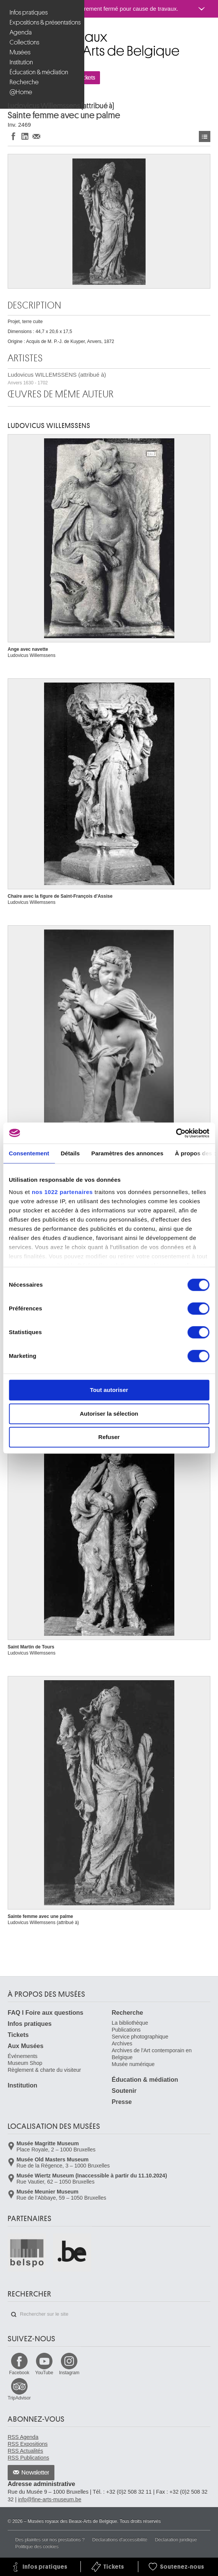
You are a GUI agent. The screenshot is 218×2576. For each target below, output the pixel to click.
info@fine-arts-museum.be (49, 2499)
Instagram (69, 2372)
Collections (24, 42)
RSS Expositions (28, 2444)
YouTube (44, 2372)
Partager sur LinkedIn (25, 136)
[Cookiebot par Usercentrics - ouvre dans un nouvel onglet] (175, 1133)
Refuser (109, 1437)
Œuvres (204, 136)
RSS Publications (28, 2458)
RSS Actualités (25, 2451)
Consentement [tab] (29, 1153)
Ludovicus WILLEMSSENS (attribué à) (57, 378)
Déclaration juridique (176, 2539)
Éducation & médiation (39, 72)
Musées (20, 52)
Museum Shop (25, 2063)
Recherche (24, 82)
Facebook (19, 2372)
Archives (122, 2043)
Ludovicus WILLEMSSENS (49, 425)
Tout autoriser (109, 1390)
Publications (126, 2030)
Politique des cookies (37, 2546)
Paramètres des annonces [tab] (127, 1153)
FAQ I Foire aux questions (45, 2012)
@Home (21, 92)
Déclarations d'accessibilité (120, 2539)
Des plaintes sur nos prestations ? (50, 2539)
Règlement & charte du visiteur (44, 2070)
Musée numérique (133, 2064)
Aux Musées (25, 2046)
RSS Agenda (23, 2437)
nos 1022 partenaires (62, 1192)
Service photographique (140, 2037)
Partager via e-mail (36, 136)
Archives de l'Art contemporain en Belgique (152, 2053)
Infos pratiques (29, 12)
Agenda (21, 32)
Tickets (18, 2035)
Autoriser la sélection (109, 1413)
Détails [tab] (70, 1153)
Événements (23, 2056)
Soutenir (124, 2091)
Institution (21, 62)
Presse (122, 2102)
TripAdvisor (19, 2398)
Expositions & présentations (43, 22)
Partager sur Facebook (13, 136)
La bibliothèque (130, 2023)
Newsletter (35, 2473)
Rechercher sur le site (14, 2314)
